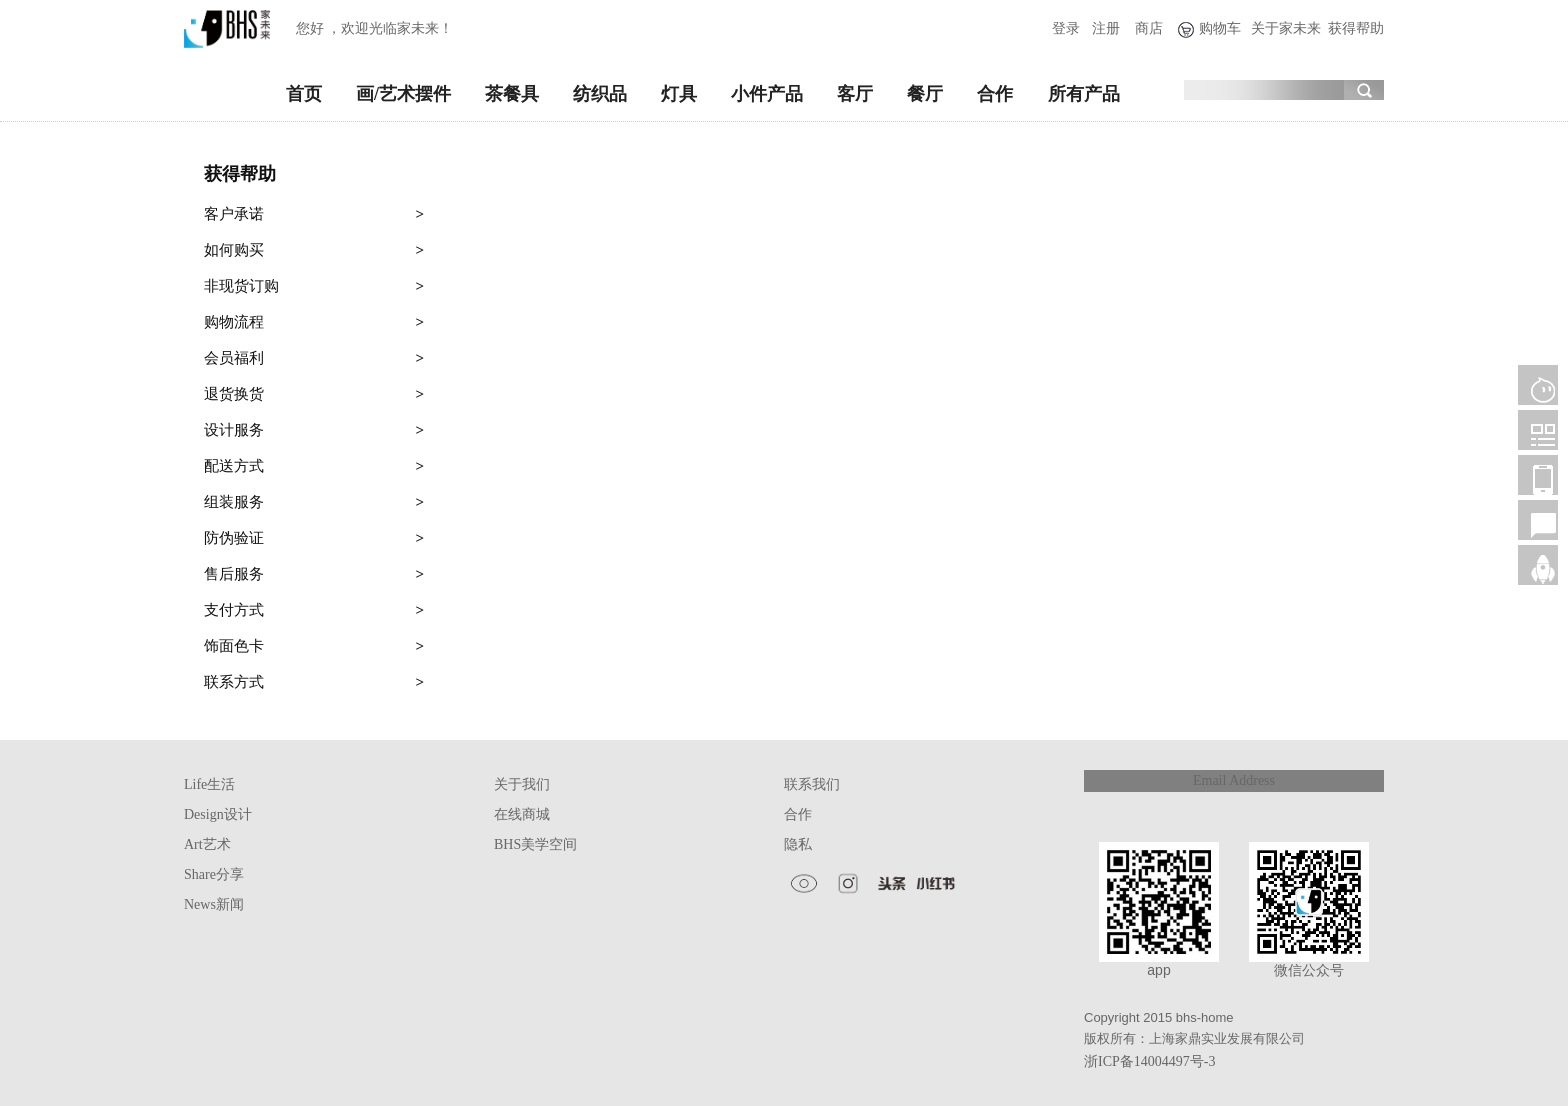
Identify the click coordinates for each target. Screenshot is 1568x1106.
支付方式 (314, 610)
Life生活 (209, 784)
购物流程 (314, 322)
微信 (1538, 430)
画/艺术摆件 (403, 94)
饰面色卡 (314, 646)
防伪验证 (314, 538)
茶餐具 (512, 94)
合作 (995, 94)
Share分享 (214, 874)
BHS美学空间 (535, 844)
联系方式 (314, 682)
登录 (1066, 28)
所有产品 (1084, 94)
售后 (1538, 520)
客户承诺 (314, 214)
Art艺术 (207, 844)
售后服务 (314, 574)
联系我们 (812, 784)
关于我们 (522, 784)
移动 (1538, 475)
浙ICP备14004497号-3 (1149, 1061)
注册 (1106, 28)
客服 (1538, 385)
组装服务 (314, 502)
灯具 (679, 94)
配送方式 (314, 466)
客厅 (855, 94)
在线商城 (522, 814)
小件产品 (767, 94)
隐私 (798, 844)
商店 (1149, 28)
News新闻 (214, 904)
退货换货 (314, 394)
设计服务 (314, 430)
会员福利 (314, 358)
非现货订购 (314, 286)
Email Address (1234, 780)
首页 (304, 94)
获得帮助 (1356, 28)
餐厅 (925, 94)
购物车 (1220, 28)
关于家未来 (1286, 28)
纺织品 (600, 94)
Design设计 (218, 814)
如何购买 (314, 250)
